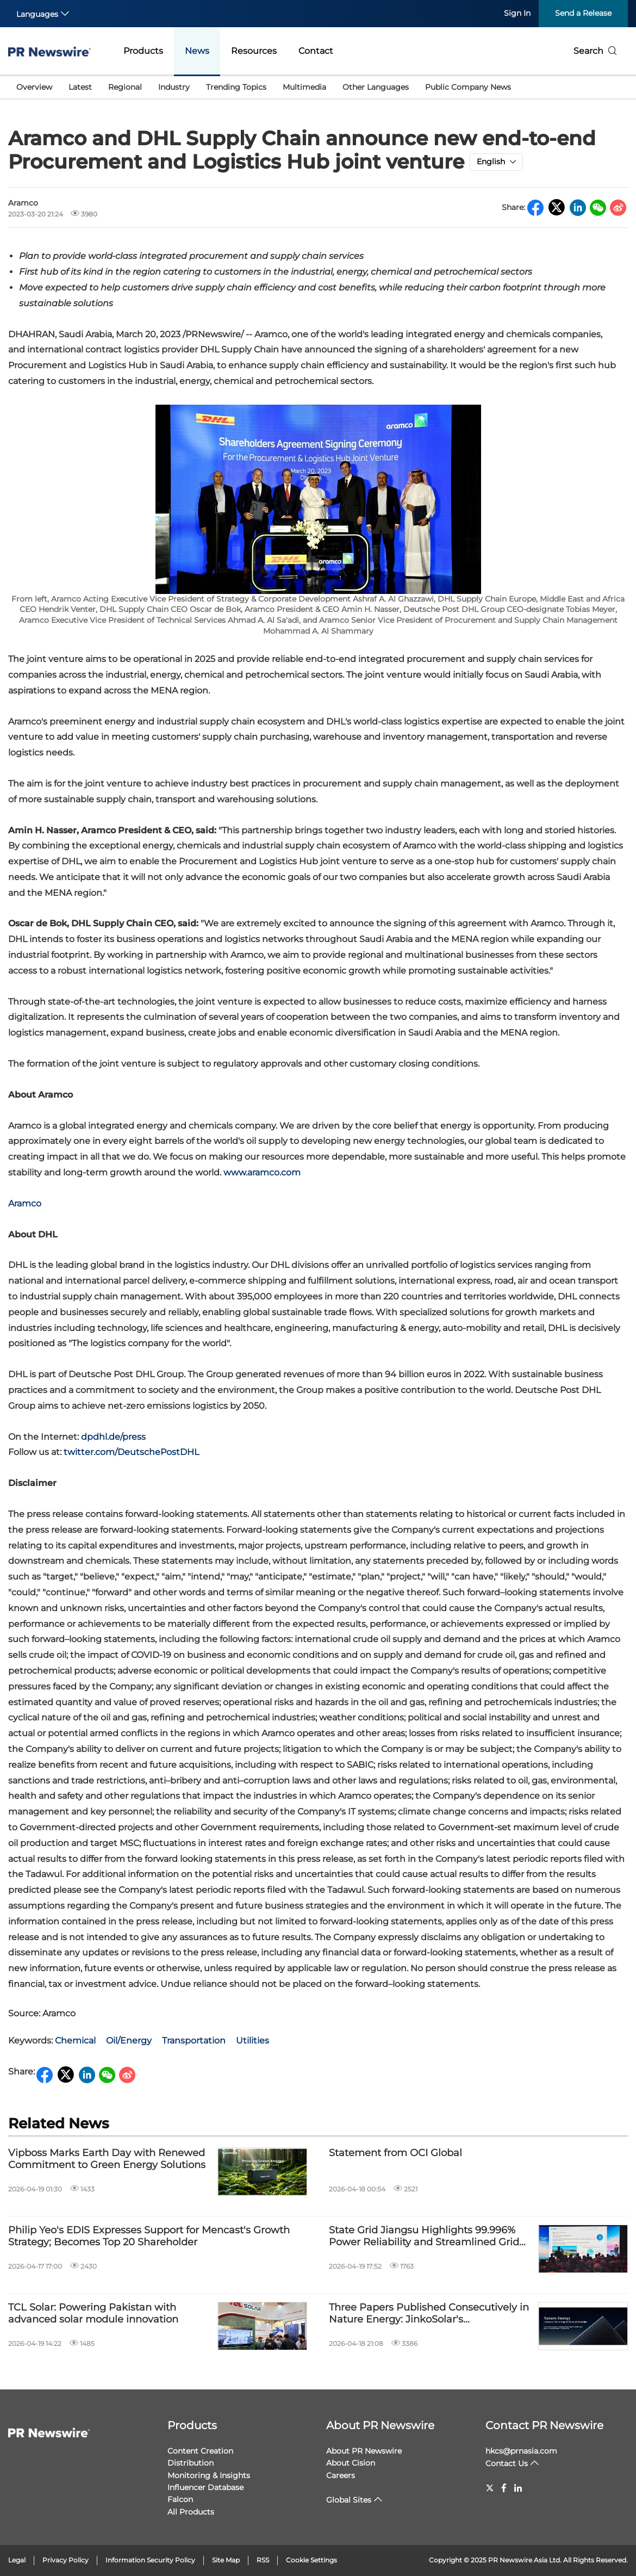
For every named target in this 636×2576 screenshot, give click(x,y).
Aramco (24, 1203)
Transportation (194, 2040)
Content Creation (200, 2451)
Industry (174, 87)
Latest (80, 87)
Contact (315, 51)
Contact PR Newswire (544, 2425)
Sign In (517, 13)
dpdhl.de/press (113, 1437)
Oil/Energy (129, 2040)
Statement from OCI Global (395, 2153)
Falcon (180, 2499)
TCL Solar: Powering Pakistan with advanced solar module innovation (93, 2313)
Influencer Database (205, 2487)
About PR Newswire (380, 2425)
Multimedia (304, 87)
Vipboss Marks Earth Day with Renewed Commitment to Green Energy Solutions (106, 2159)
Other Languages (375, 87)
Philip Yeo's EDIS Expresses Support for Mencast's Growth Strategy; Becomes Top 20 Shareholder (149, 2236)
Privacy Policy (65, 2560)
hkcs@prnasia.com (521, 2451)
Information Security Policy (150, 2560)
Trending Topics (236, 87)
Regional (125, 87)
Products (143, 51)
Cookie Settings (311, 2560)
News (197, 51)
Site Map (226, 2560)
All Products (190, 2512)
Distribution (190, 2463)
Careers (340, 2475)
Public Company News (468, 87)
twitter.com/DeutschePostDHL (131, 1452)
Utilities (252, 2040)
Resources (254, 51)
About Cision (350, 2463)
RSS (263, 2560)
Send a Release (583, 13)
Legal (17, 2560)
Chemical (75, 2040)
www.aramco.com (262, 1172)
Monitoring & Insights (208, 2475)
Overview (34, 87)
